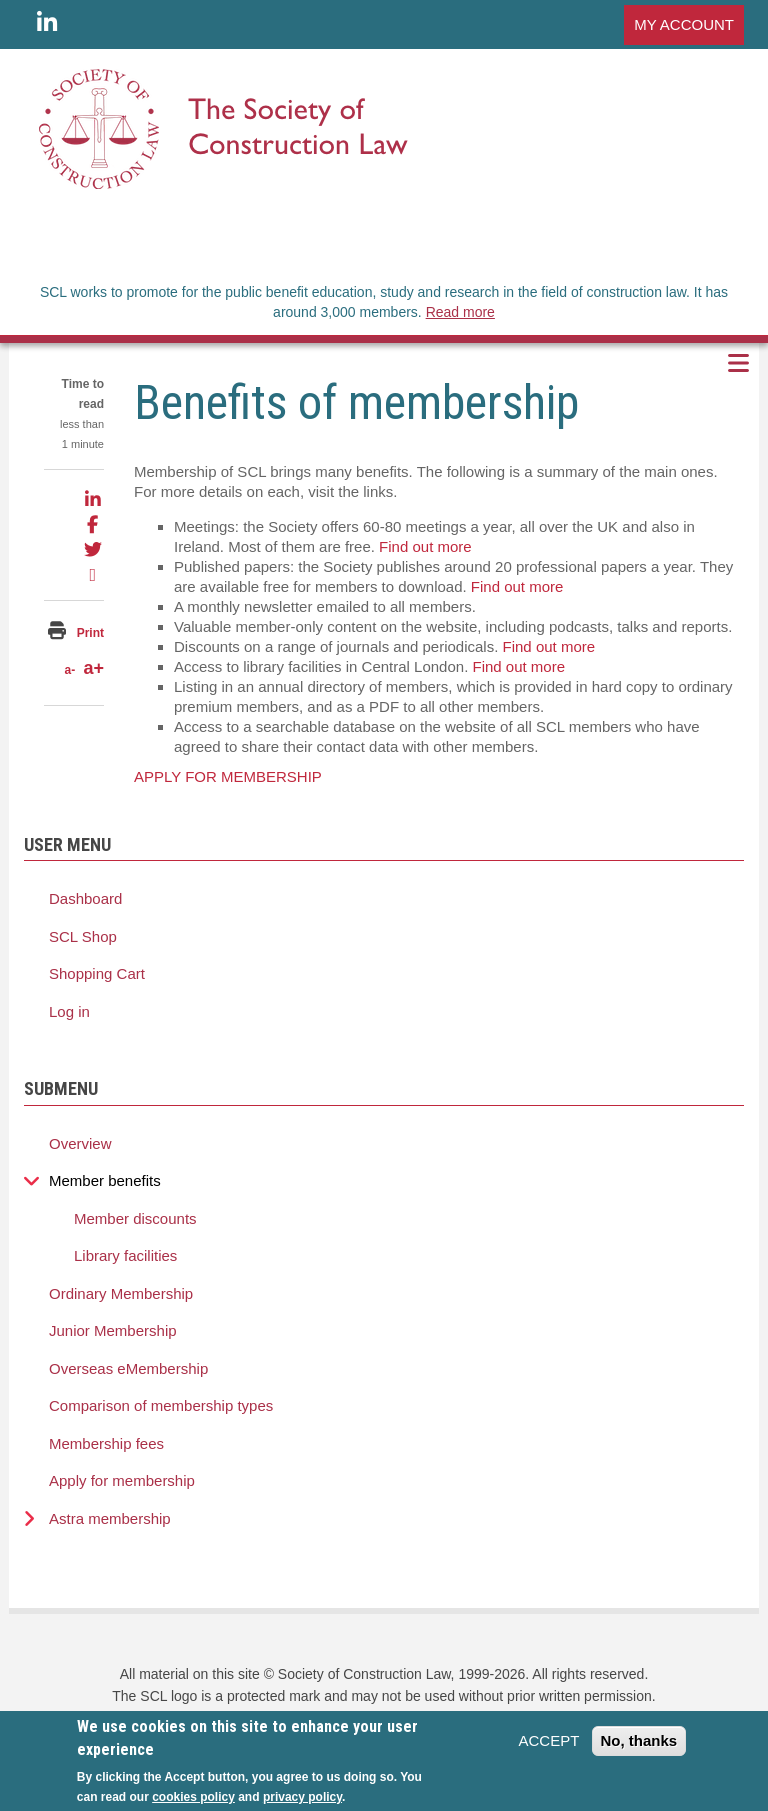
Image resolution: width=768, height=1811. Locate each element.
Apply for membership (122, 1480)
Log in (69, 1011)
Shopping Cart (97, 973)
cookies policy (193, 1797)
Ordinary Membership (121, 1293)
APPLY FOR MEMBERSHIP (228, 776)
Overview (80, 1143)
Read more (460, 312)
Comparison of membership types (161, 1405)
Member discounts (135, 1218)
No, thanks (639, 1740)
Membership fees (106, 1443)
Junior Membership (113, 1330)
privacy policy (302, 1797)
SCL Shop (83, 936)
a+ (93, 668)
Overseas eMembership (128, 1368)
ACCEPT (548, 1740)
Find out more (425, 546)
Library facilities (125, 1255)
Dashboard (85, 898)
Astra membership (110, 1518)
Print (90, 633)
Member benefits (105, 1180)
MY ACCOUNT (684, 24)
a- (69, 670)
